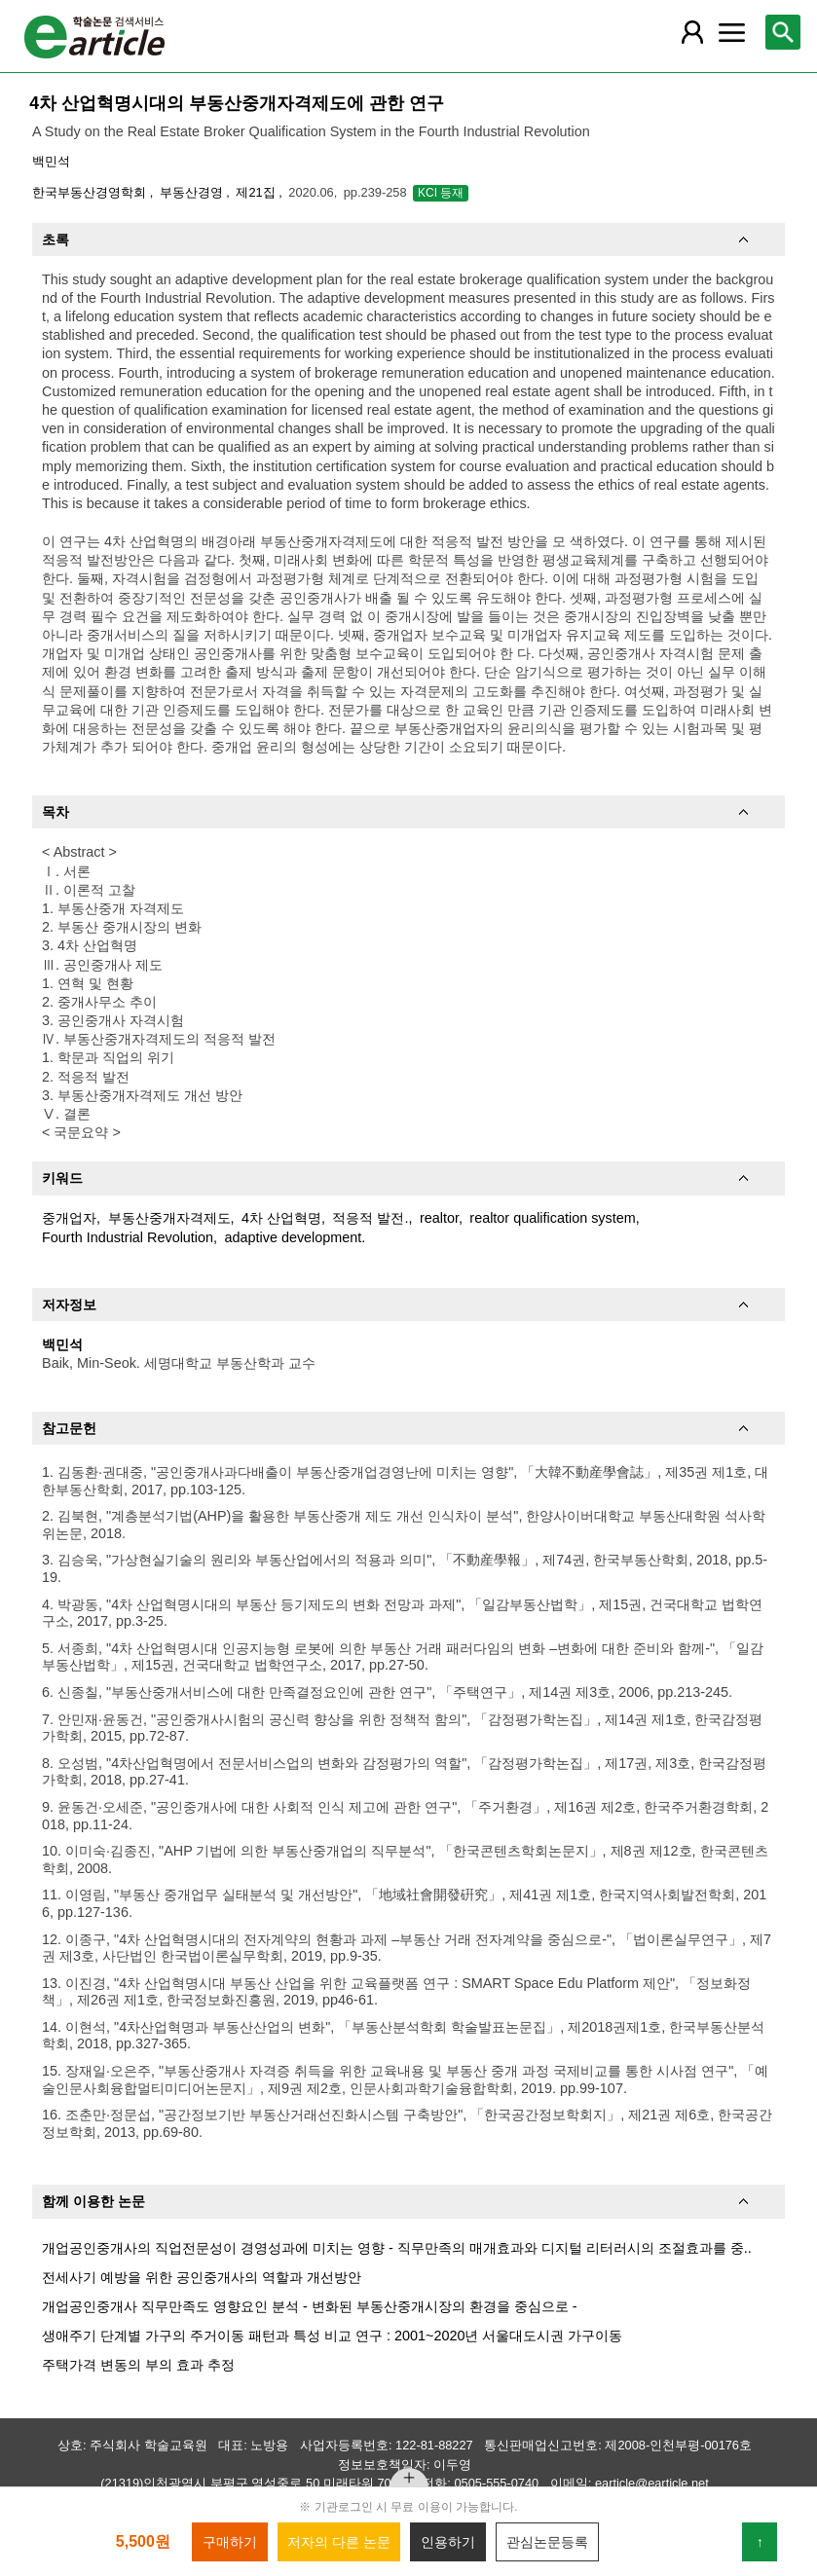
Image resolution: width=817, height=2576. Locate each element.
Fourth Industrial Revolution (127, 1237)
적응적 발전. (370, 1218)
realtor (439, 1218)
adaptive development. (295, 1237)
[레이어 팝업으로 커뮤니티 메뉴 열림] (731, 32)
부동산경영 (193, 192)
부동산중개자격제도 (169, 1218)
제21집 (257, 192)
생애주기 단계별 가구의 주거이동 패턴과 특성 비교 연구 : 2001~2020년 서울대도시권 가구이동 (332, 2335)
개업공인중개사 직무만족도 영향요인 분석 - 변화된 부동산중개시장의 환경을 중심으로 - (309, 2306)
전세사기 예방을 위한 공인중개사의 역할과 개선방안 (201, 2277)
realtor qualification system (552, 1218)
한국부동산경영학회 (91, 192)
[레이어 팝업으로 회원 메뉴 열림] (692, 32)
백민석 (51, 161)
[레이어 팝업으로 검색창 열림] (782, 32)
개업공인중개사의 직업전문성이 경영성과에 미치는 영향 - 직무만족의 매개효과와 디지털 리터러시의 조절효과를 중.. (397, 2248)
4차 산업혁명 (281, 1218)
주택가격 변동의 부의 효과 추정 (138, 2365)
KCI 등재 (441, 193)
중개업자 (69, 1218)
